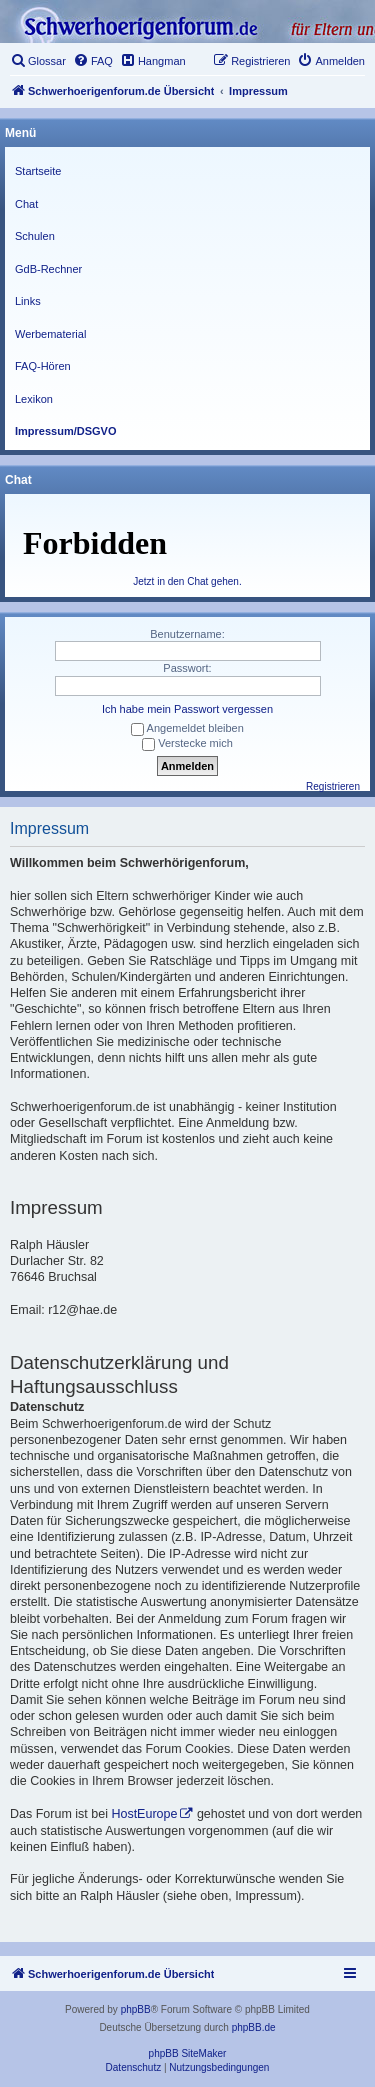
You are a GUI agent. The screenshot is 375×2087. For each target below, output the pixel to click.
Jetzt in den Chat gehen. (187, 581)
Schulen (35, 236)
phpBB (136, 2009)
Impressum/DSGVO (65, 431)
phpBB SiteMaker (188, 2053)
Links (28, 301)
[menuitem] (38, 61)
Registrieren (333, 786)
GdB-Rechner (48, 269)
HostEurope (144, 1814)
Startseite (38, 171)
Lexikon (34, 399)
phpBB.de (254, 2027)
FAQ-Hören (43, 366)
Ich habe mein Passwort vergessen (187, 709)
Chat (26, 204)
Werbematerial (50, 334)
